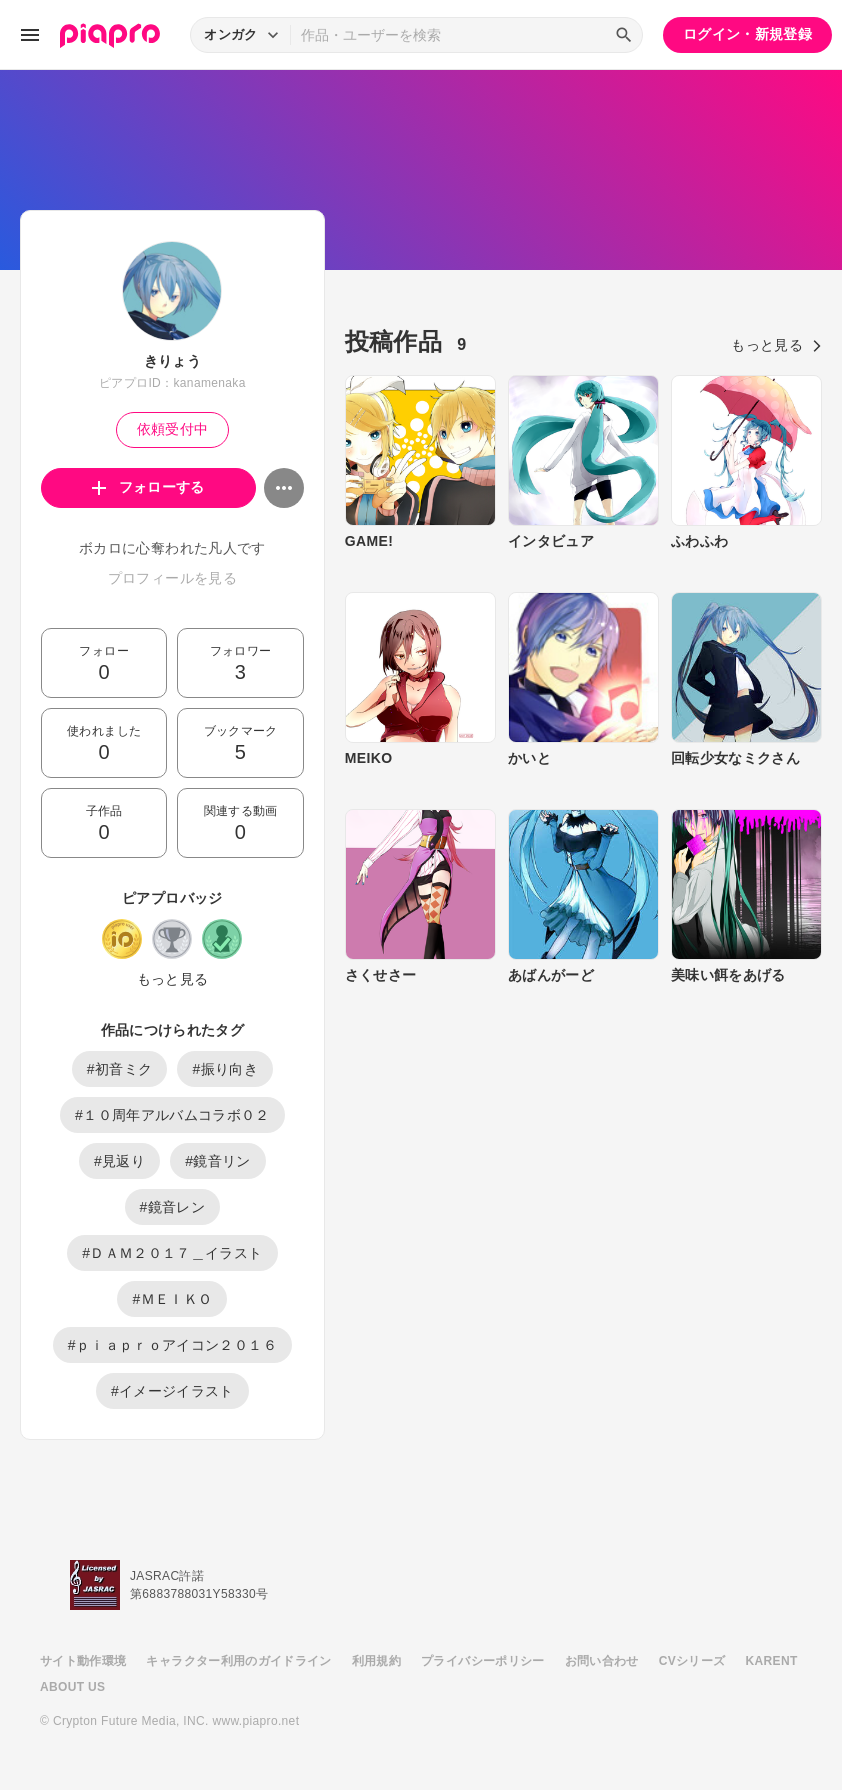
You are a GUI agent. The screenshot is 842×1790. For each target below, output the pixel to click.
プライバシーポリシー (483, 1661)
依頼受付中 (173, 429)
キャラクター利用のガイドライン (238, 1661)
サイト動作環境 (83, 1661)
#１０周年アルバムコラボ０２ (172, 1115)
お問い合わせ (602, 1661)
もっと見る (173, 979)
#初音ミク (120, 1069)
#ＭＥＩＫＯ (172, 1299)
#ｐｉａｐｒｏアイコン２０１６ (172, 1345)
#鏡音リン (218, 1161)
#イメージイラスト (172, 1391)
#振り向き (225, 1069)
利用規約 (376, 1661)
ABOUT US (72, 1687)
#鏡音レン (173, 1207)
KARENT (772, 1661)
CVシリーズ (692, 1661)
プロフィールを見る (172, 578)
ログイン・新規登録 (747, 34)
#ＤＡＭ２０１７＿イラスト (172, 1253)
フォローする (148, 487)
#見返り (119, 1161)
